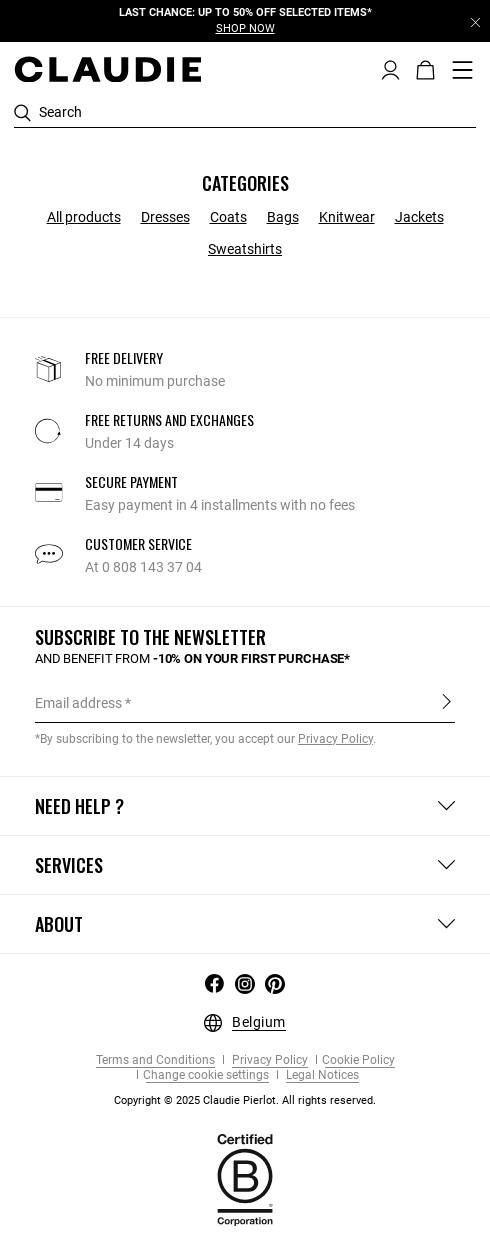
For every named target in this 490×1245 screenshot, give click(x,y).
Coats (228, 217)
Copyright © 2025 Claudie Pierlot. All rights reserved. (245, 1100)
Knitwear (347, 217)
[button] (390, 68)
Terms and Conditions (155, 1060)
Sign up (446, 701)
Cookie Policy (358, 1060)
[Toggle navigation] (463, 70)
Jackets (419, 217)
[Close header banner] (475, 22)
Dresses (165, 217)
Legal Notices (321, 1075)
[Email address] (245, 703)
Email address (78, 703)
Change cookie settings (206, 1075)
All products (84, 217)
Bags (283, 217)
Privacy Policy (268, 1060)
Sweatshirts (245, 249)
